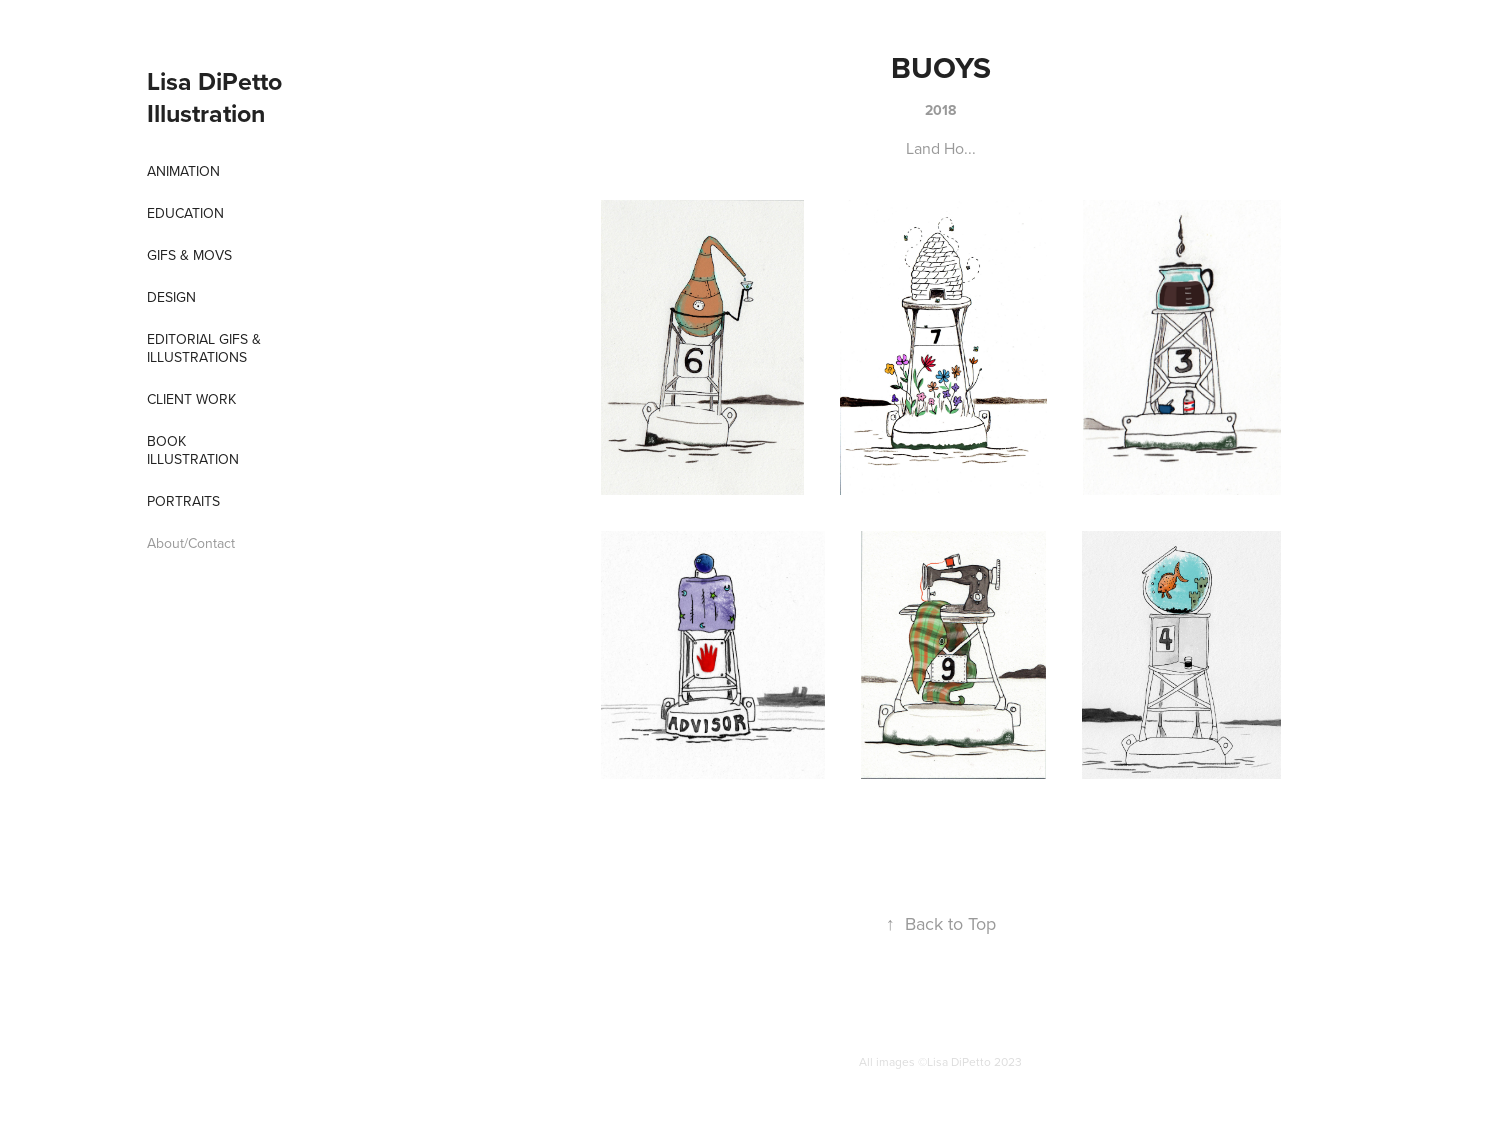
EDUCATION (185, 213)
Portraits (183, 501)
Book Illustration (193, 450)
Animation (183, 171)
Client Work (191, 399)
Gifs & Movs (189, 255)
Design (171, 297)
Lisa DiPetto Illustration (217, 97)
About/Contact (191, 543)
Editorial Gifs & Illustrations (204, 348)
